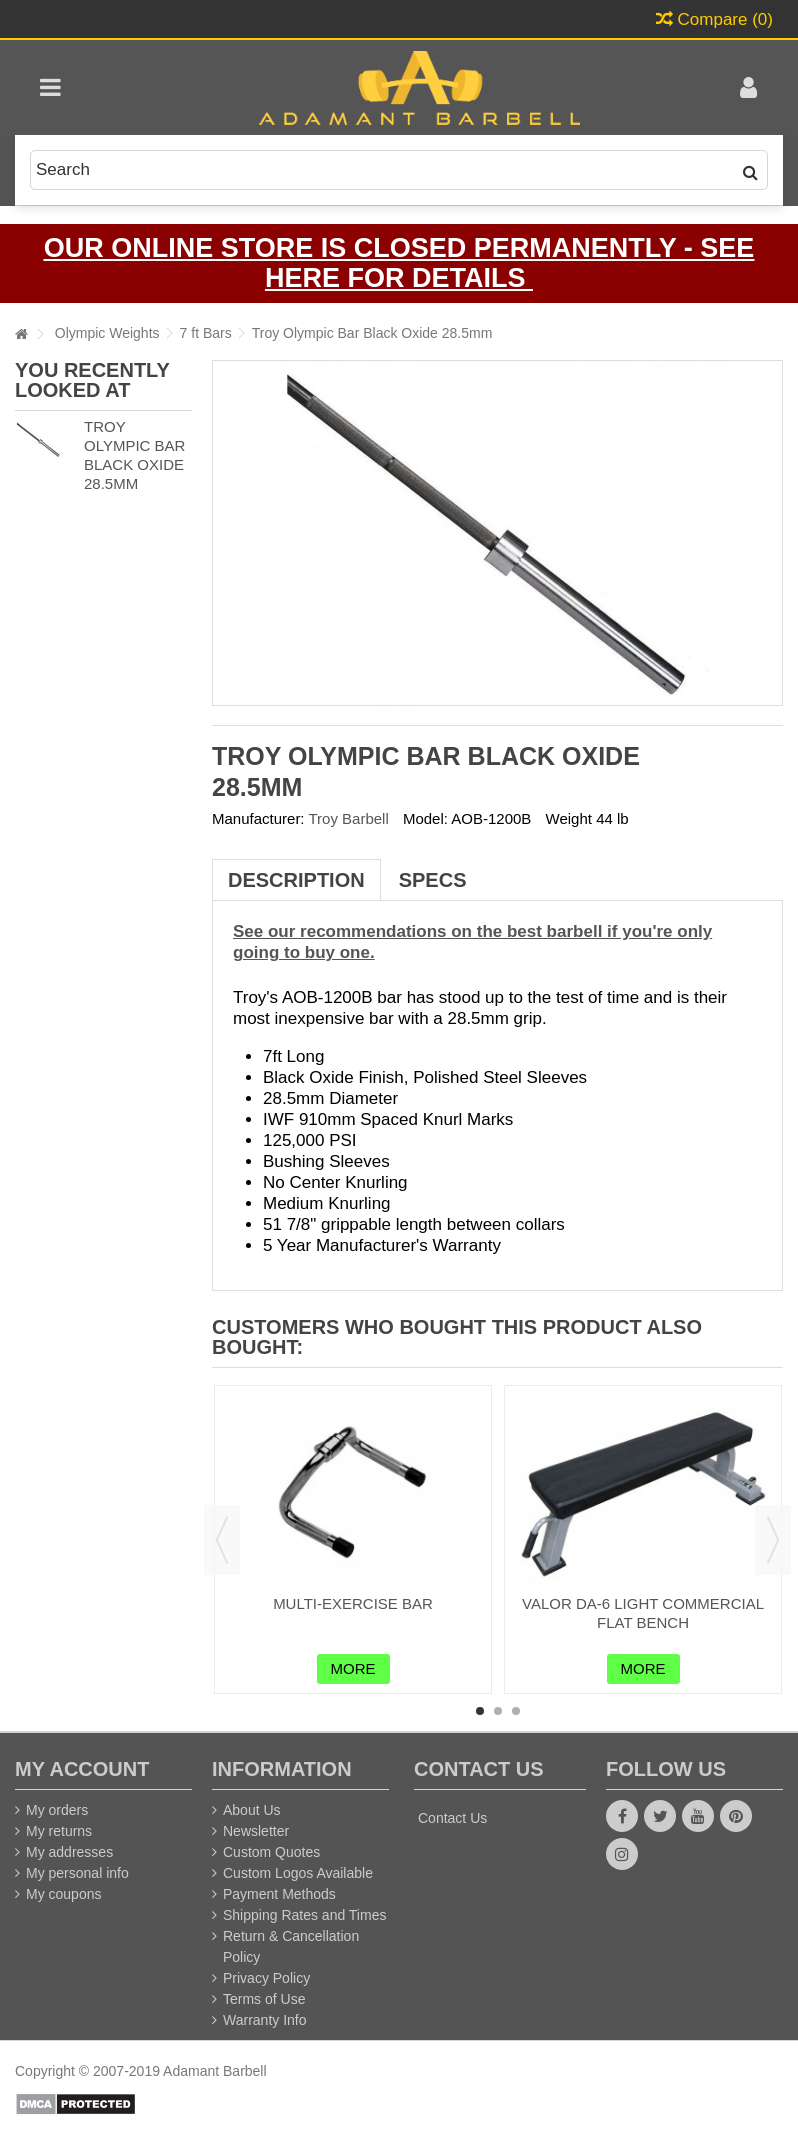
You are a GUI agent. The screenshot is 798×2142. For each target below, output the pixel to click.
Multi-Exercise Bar (353, 1603)
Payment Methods (279, 1894)
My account (82, 1769)
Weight (569, 818)
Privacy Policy (266, 1978)
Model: (425, 818)
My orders (57, 1810)
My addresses (69, 1852)
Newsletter (256, 1831)
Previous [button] (222, 1540)
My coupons (63, 1894)
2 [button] (498, 1711)
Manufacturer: (258, 818)
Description (296, 880)
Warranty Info (265, 2020)
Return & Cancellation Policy (291, 1946)
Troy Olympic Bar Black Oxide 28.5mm (134, 454)
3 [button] (516, 1711)
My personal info (77, 1873)
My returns (59, 1831)
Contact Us (452, 1818)
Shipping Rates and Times (304, 1915)
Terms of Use (264, 1999)
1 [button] (480, 1711)
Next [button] (773, 1540)
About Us (252, 1810)
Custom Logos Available (298, 1873)
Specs (433, 880)
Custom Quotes (271, 1852)
